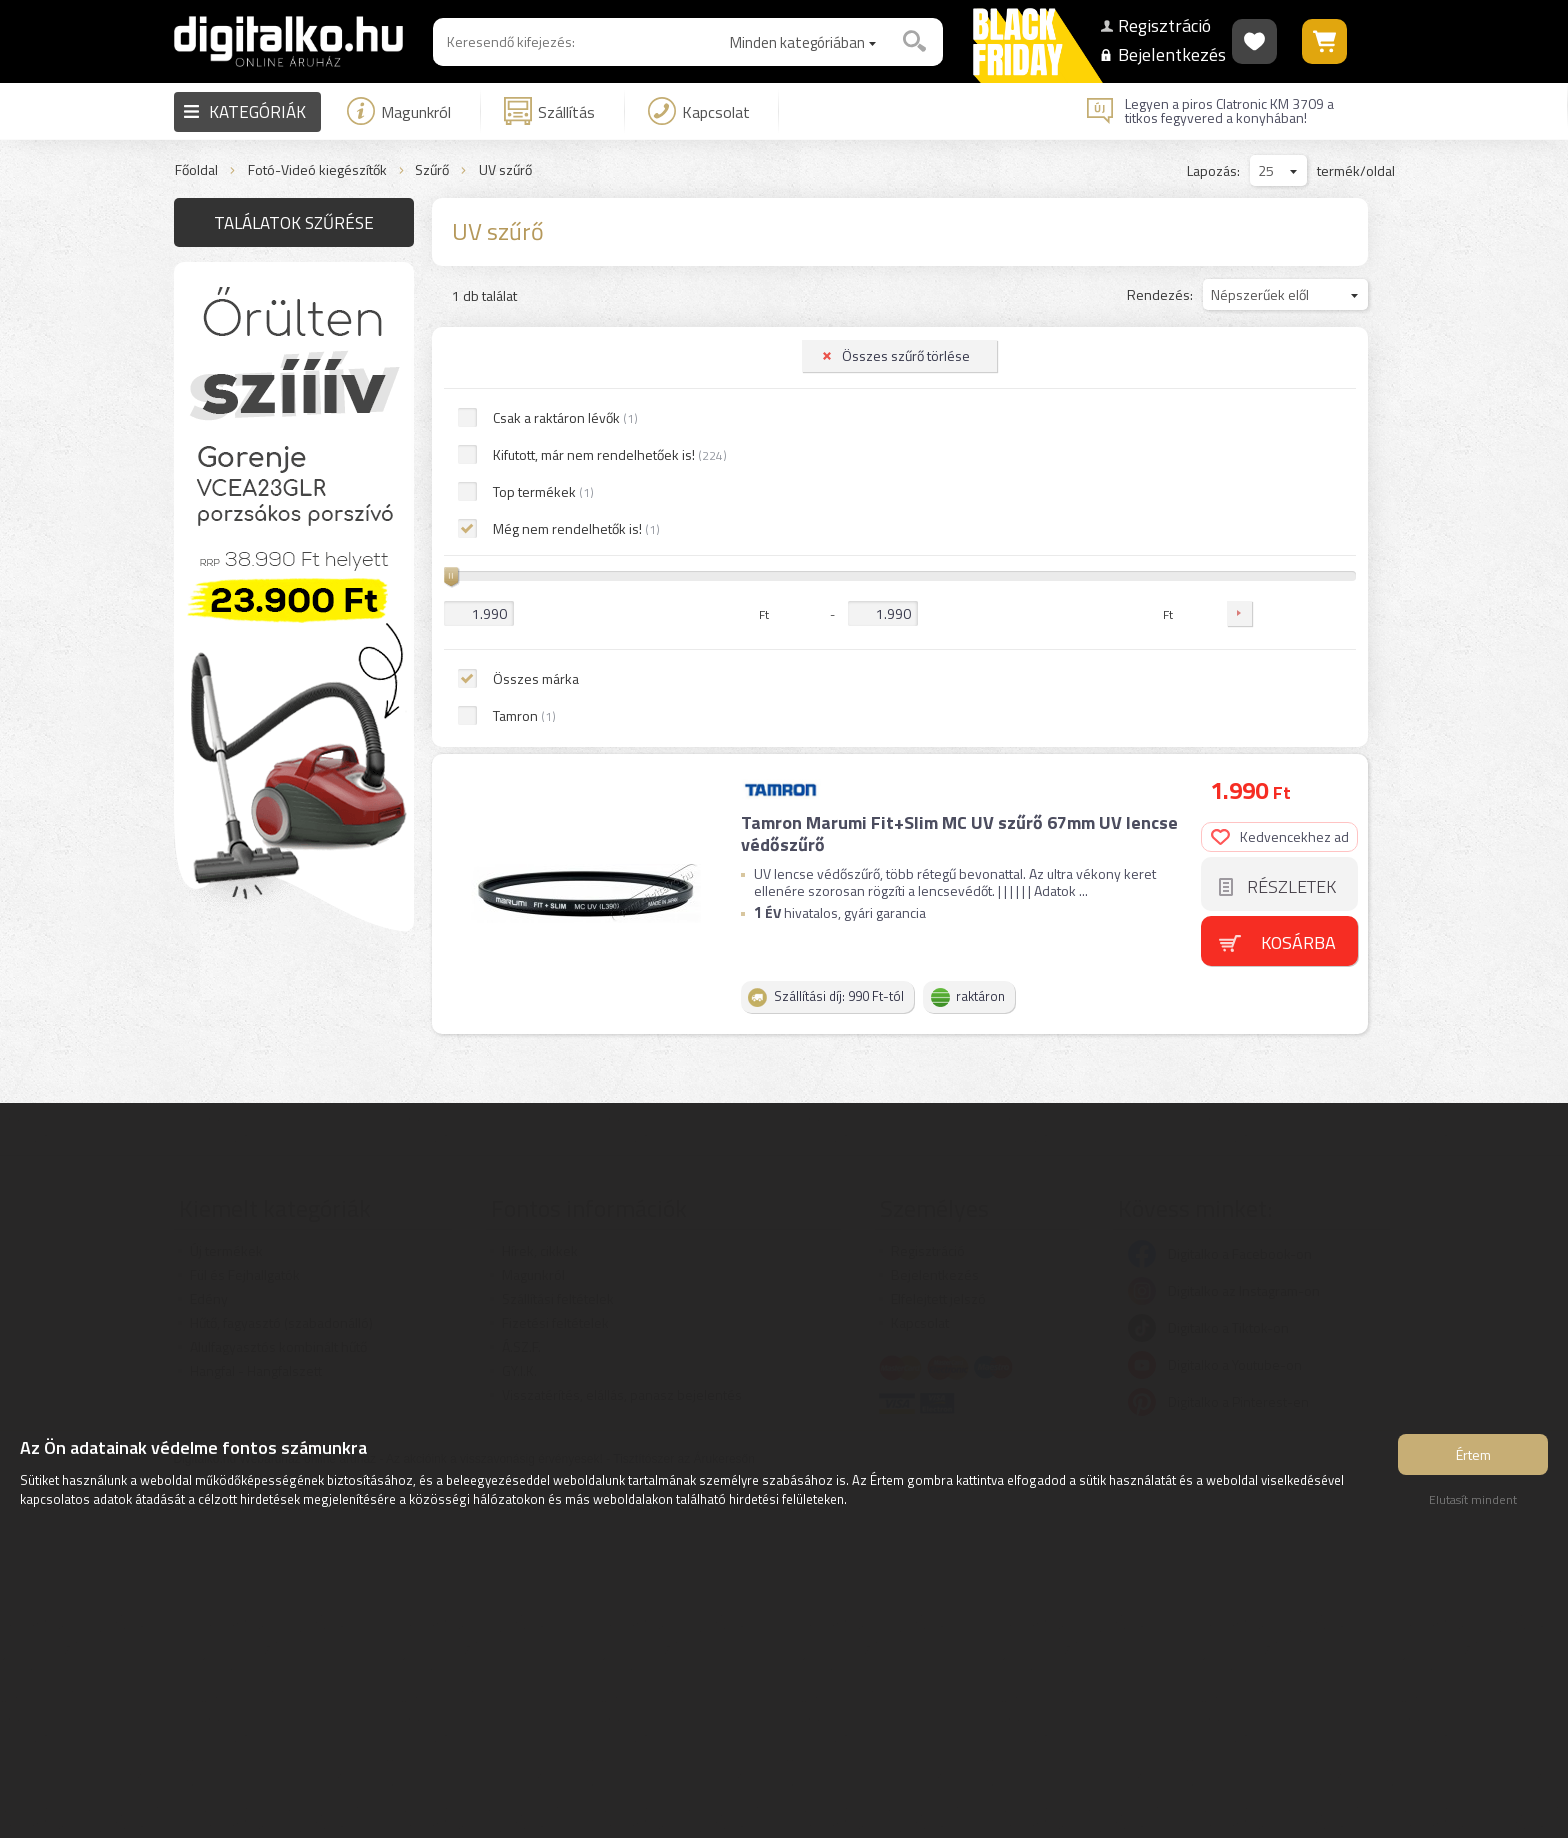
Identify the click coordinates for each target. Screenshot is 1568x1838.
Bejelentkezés (1160, 54)
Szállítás (549, 111)
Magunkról (399, 111)
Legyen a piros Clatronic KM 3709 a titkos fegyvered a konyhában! (1229, 111)
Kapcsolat (699, 111)
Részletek (1291, 459)
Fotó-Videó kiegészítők (317, 170)
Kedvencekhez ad (1280, 409)
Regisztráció (1160, 25)
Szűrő (432, 170)
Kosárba (1298, 515)
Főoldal (196, 170)
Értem (1473, 1454)
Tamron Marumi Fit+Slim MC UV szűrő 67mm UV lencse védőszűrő (959, 406)
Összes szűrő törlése (300, 280)
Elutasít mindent (1473, 1499)
